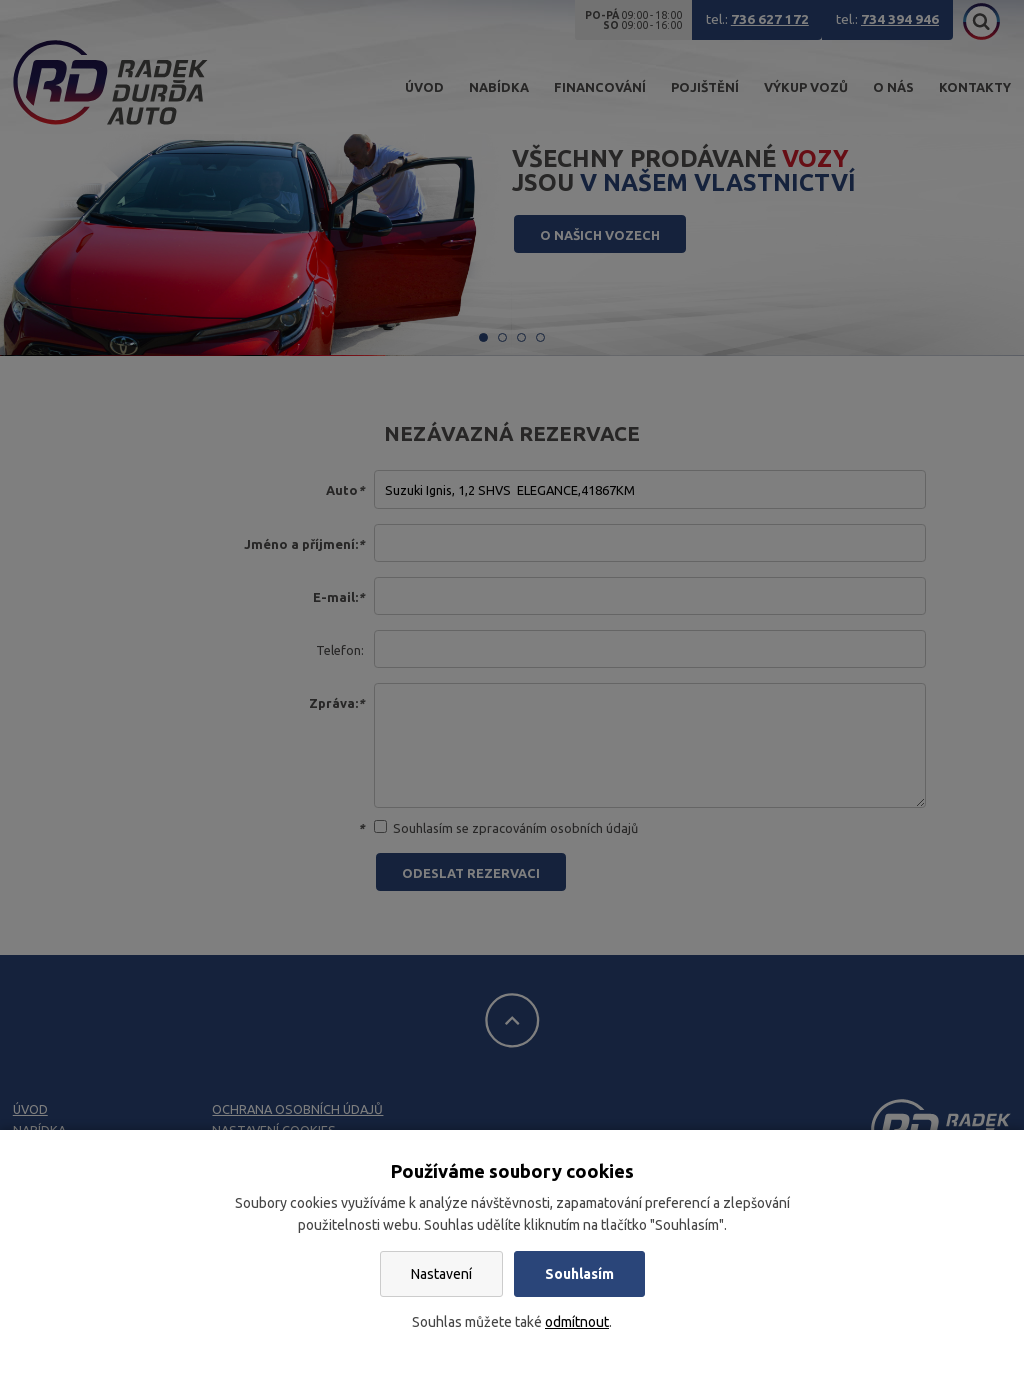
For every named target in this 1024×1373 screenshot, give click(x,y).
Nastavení (441, 1274)
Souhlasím (579, 1274)
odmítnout (577, 1322)
